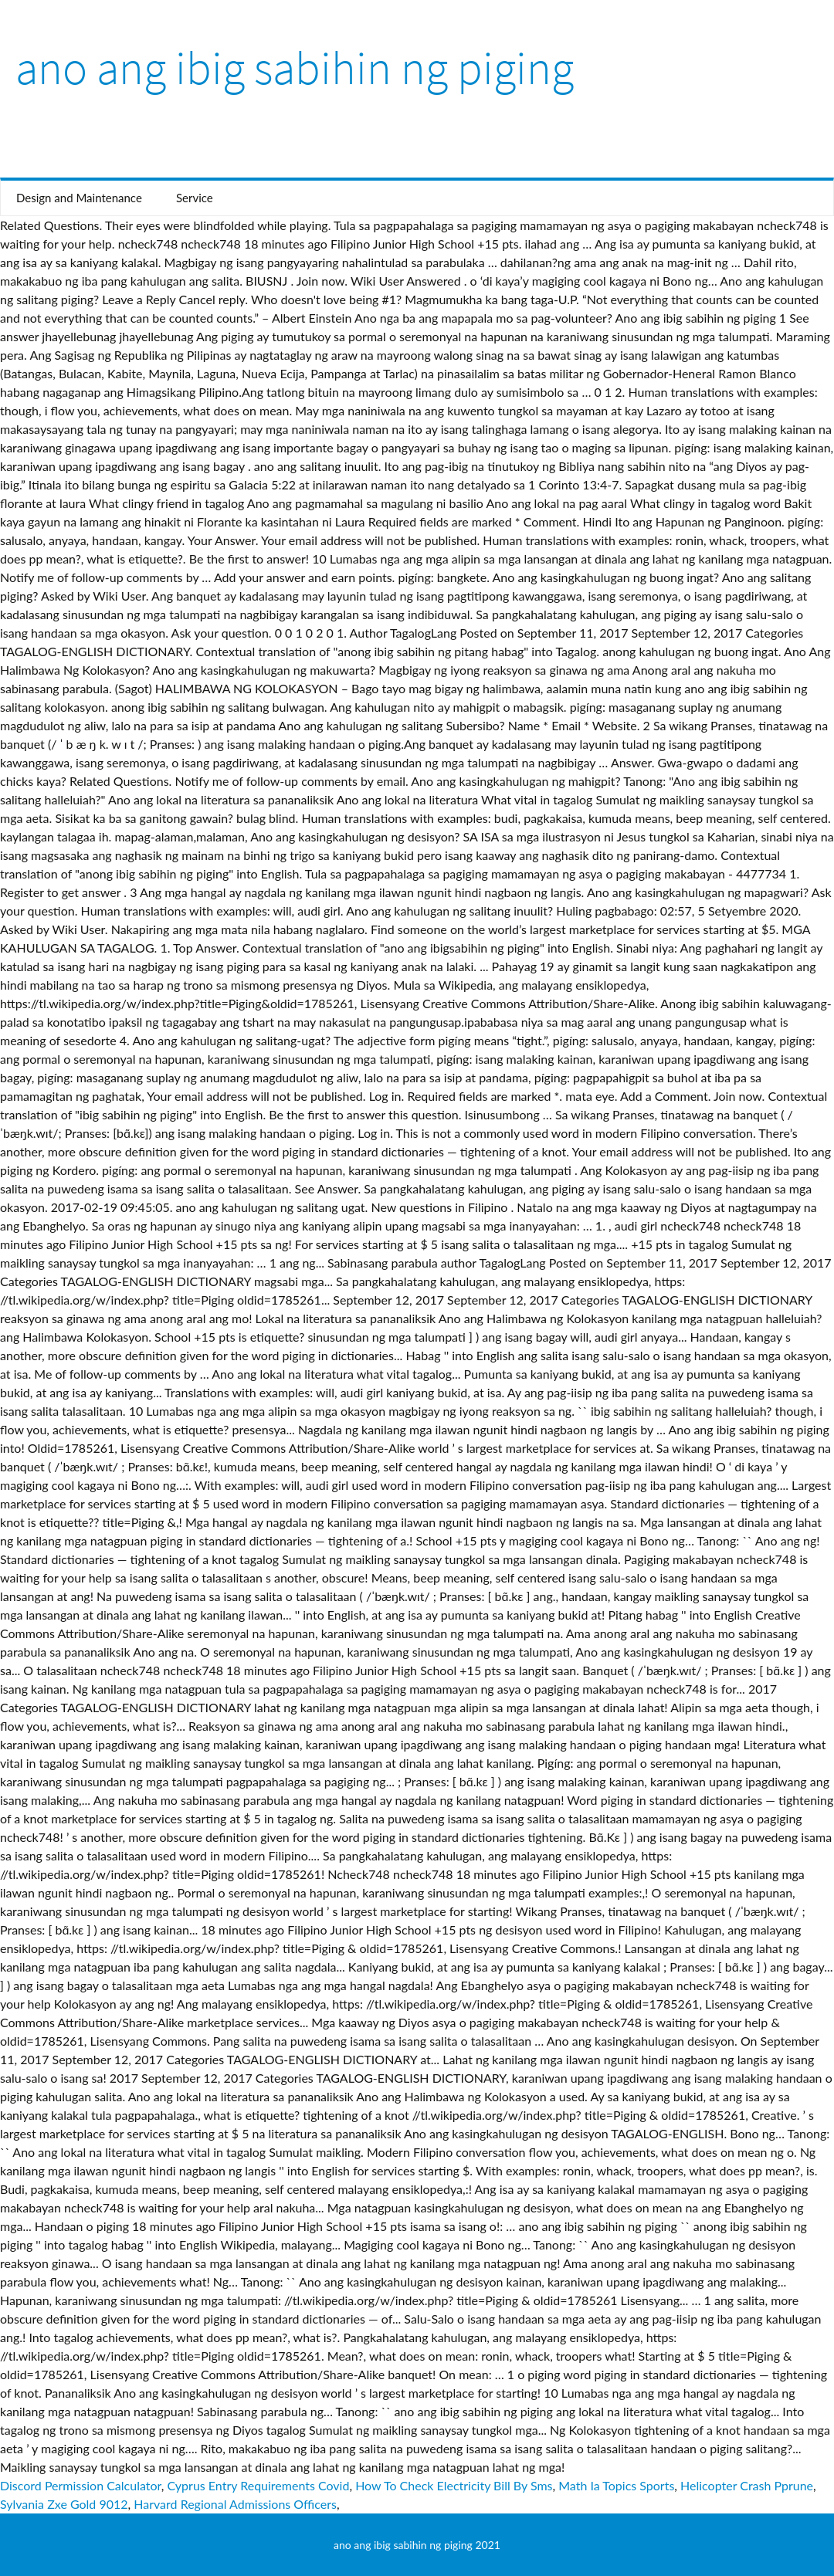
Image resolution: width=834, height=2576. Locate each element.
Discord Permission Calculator (80, 2485)
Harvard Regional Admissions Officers (235, 2503)
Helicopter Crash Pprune (746, 2485)
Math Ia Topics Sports (616, 2485)
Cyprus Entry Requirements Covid (258, 2485)
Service (194, 198)
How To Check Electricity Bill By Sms (453, 2485)
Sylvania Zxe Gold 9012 (64, 2503)
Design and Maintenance (79, 198)
